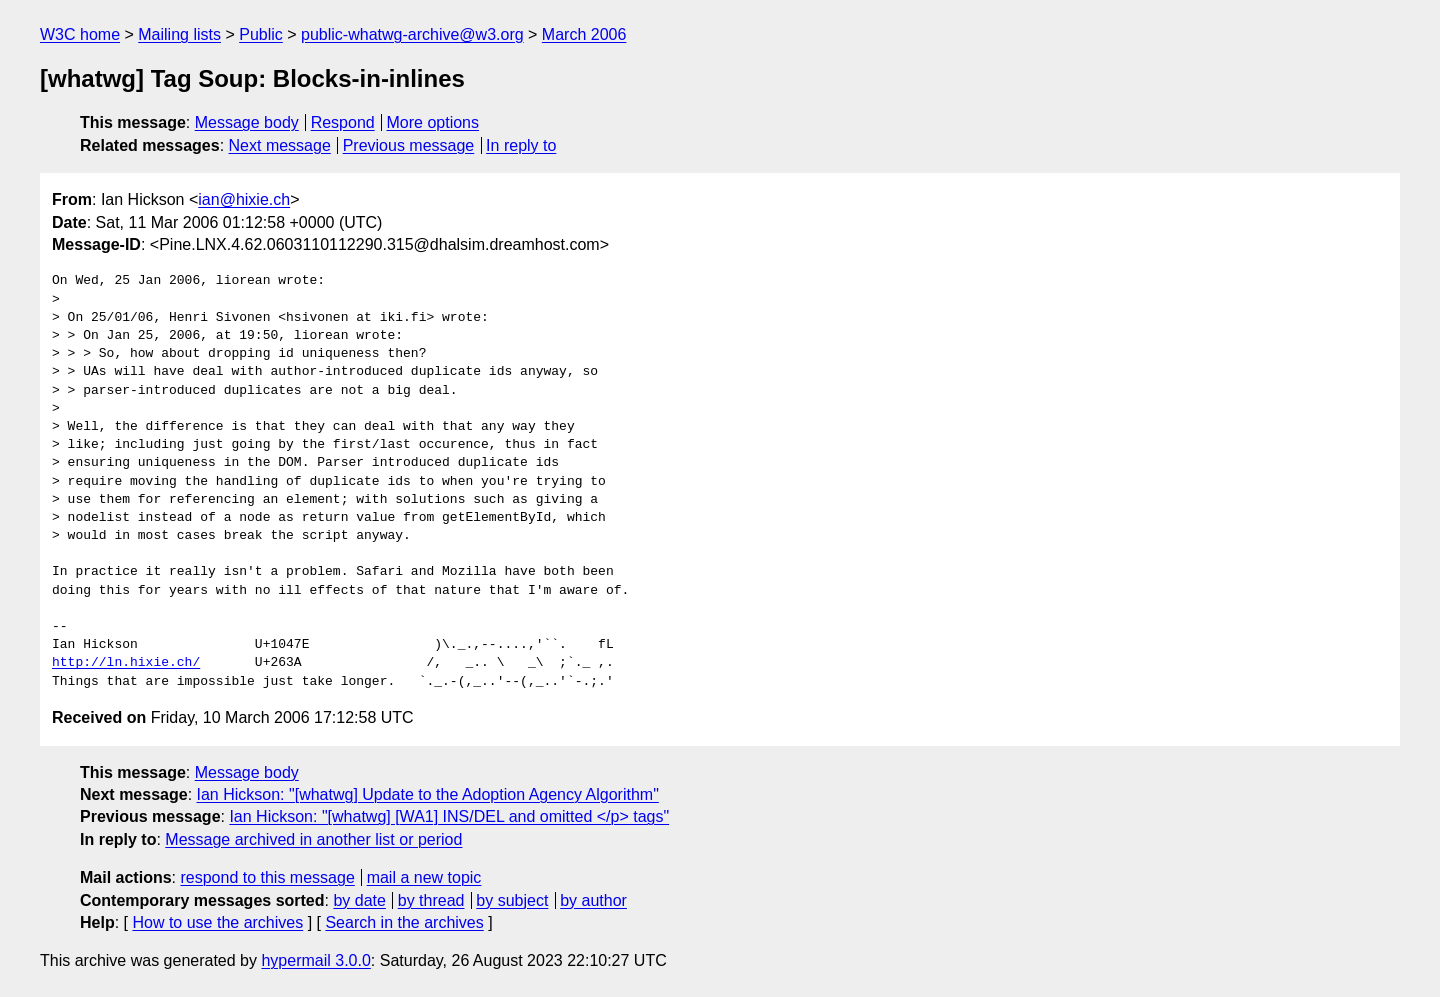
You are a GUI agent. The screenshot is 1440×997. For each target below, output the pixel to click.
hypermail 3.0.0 (315, 960)
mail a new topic (424, 877)
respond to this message (267, 877)
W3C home (80, 34)
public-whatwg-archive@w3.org (412, 34)
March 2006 (584, 34)
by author (593, 900)
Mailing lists (179, 34)
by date (359, 900)
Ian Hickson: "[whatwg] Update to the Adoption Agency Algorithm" (428, 794)
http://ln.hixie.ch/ (126, 663)
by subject (512, 900)
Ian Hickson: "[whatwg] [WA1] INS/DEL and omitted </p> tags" (449, 816)
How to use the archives (217, 922)
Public (261, 34)
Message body (247, 122)
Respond (343, 122)
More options (433, 122)
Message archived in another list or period (313, 839)
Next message (280, 145)
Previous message (409, 145)
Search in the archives (404, 922)
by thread (431, 900)
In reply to (521, 145)
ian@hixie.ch (244, 199)
